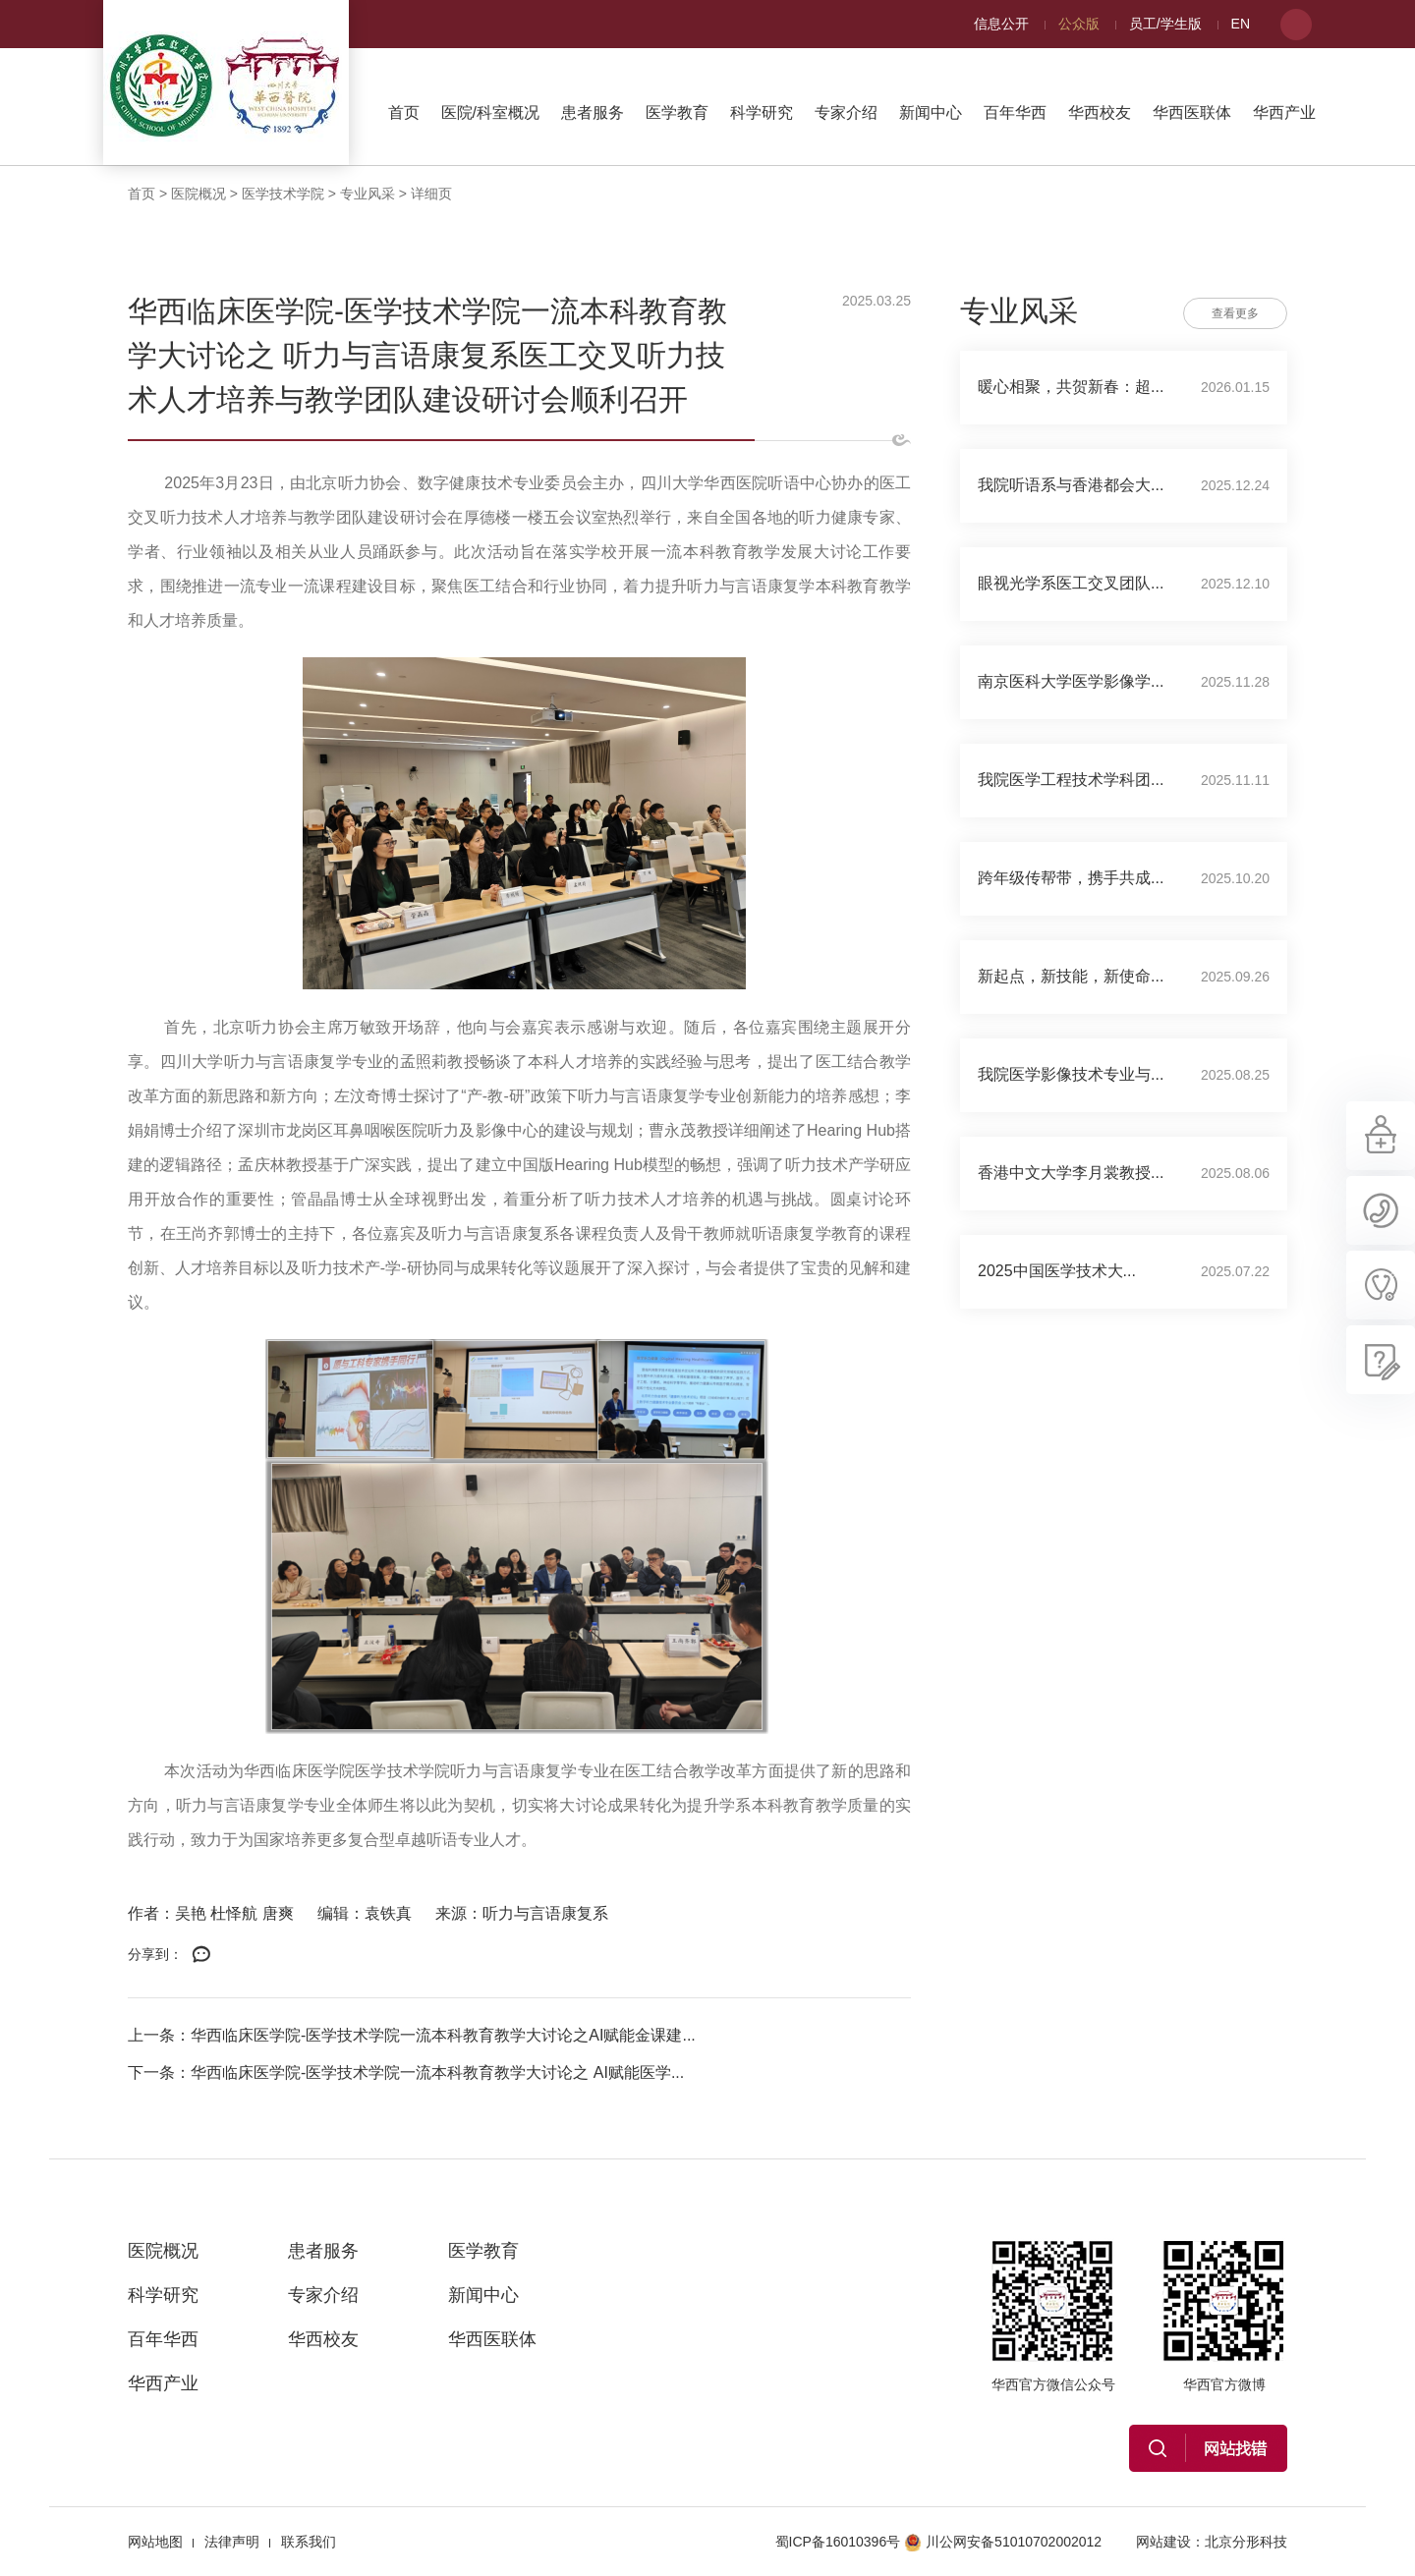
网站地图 (155, 2541)
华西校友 (1099, 112)
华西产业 (1284, 112)
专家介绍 (846, 112)
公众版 (1079, 23)
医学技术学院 (283, 193)
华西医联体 (1192, 112)
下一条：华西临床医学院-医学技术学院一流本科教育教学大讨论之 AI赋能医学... (406, 2072)
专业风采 (367, 193)
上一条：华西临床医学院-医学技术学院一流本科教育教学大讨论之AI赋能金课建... (412, 2035)
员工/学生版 (1165, 23)
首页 (404, 112)
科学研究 (761, 112)
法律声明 (231, 2541)
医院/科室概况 (490, 112)
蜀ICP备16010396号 (838, 2541)
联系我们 (308, 2541)
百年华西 (1015, 112)
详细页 (431, 193)
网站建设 (1163, 2541)
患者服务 (592, 112)
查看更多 (1235, 313)
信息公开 (1001, 23)
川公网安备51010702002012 (1003, 2541)
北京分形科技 (1246, 2541)
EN (1240, 23)
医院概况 (198, 193)
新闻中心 (930, 112)
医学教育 (677, 112)
